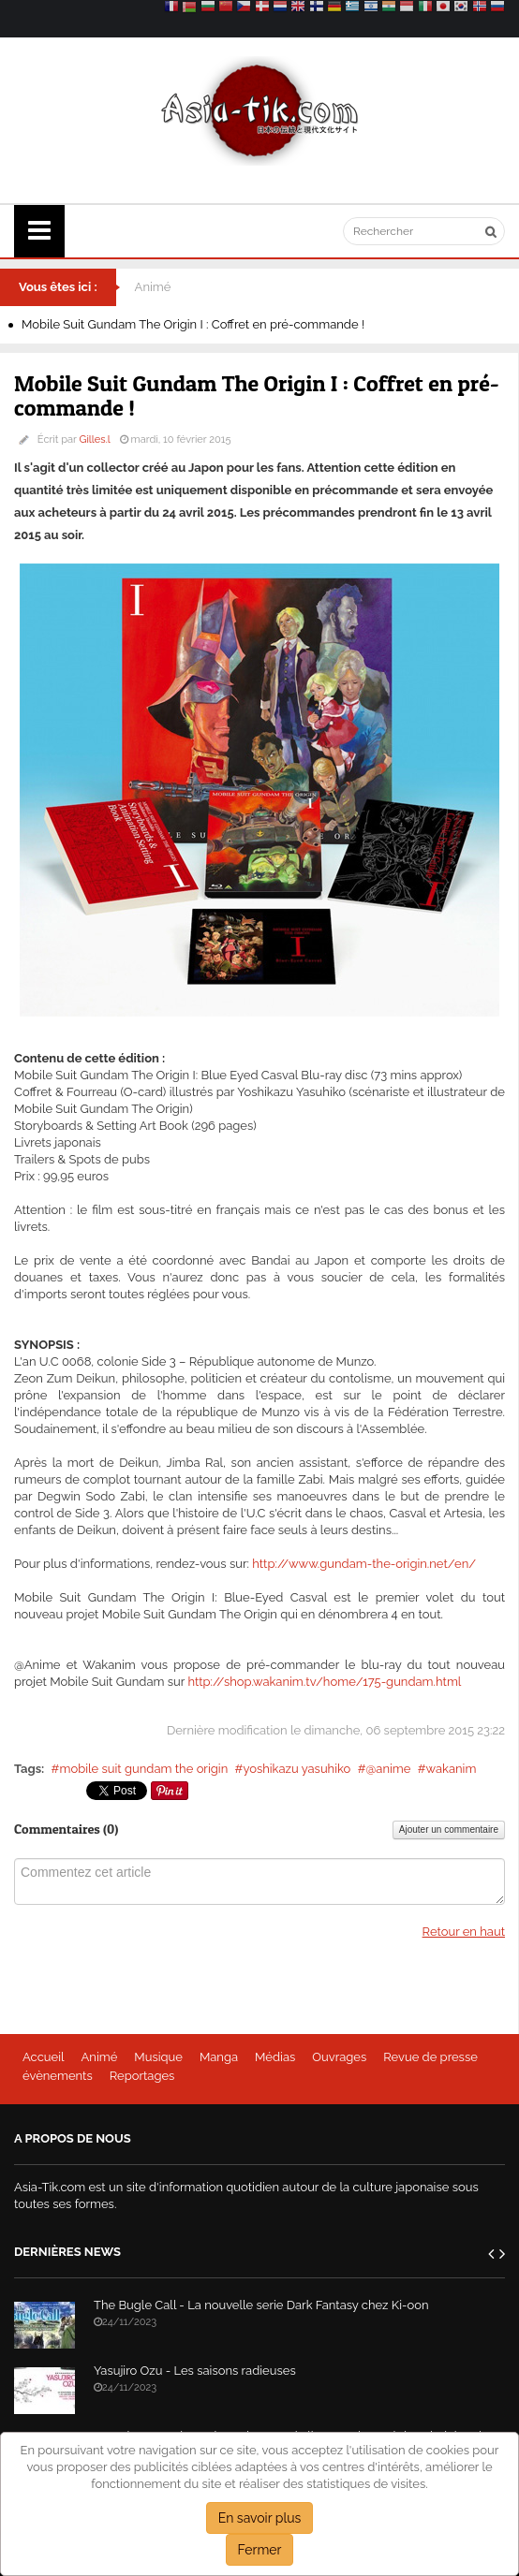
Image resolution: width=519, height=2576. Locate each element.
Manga (219, 2057)
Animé (153, 287)
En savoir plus (260, 2517)
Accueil (43, 2057)
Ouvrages (339, 2057)
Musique (158, 2057)
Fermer (260, 2549)
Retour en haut (464, 1932)
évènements (57, 2076)
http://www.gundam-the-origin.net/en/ (364, 1564)
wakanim (451, 1769)
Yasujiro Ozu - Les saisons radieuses (195, 2371)
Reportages (142, 2076)
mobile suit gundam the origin (143, 1769)
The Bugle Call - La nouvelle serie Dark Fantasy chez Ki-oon (261, 2305)
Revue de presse (430, 2057)
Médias (275, 2057)
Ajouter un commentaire (448, 1829)
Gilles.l (95, 439)
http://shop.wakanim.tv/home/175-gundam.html (324, 1682)
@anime (387, 1769)
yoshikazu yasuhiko (296, 1769)
